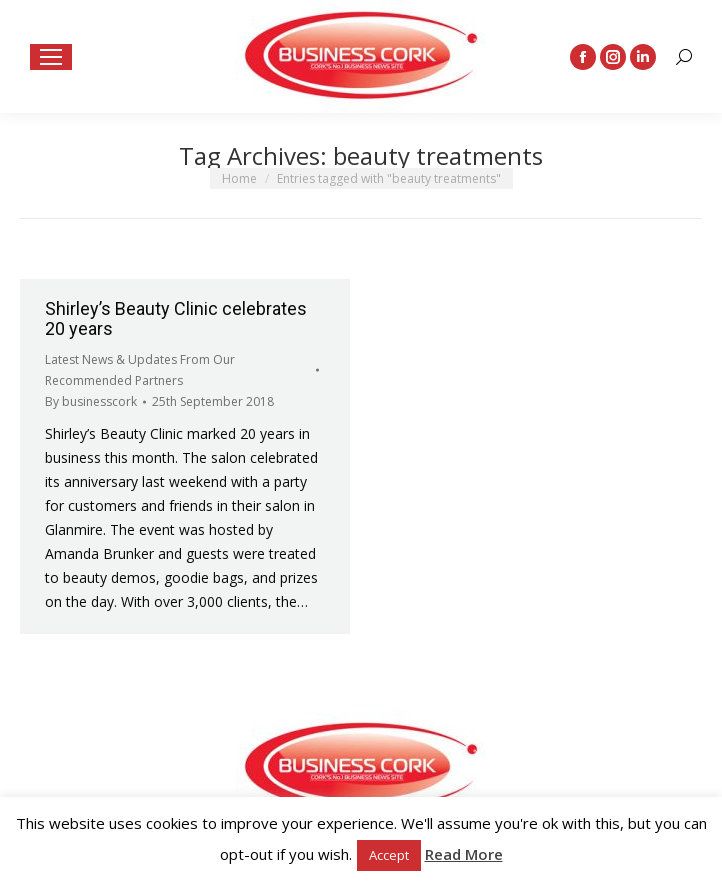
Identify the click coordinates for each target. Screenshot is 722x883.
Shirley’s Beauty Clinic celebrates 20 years (176, 318)
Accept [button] (389, 855)
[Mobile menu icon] (51, 57)
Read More (464, 854)
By (91, 401)
